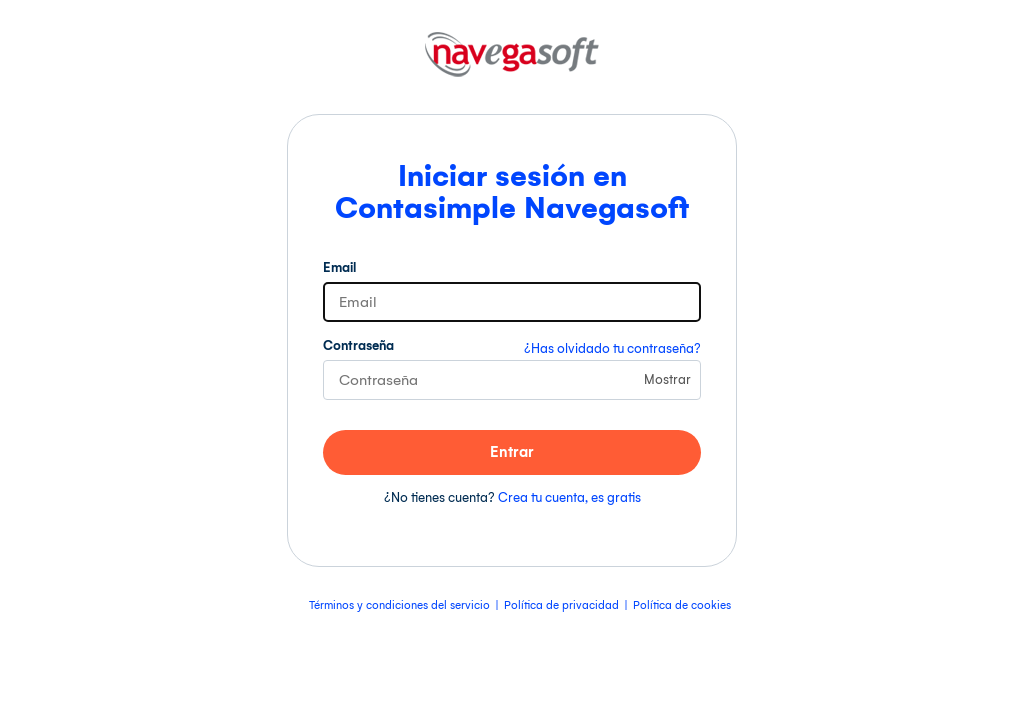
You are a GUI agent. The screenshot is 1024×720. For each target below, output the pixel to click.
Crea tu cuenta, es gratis (569, 497)
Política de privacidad (561, 605)
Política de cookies (682, 605)
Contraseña (358, 345)
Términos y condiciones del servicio (399, 605)
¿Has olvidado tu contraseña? (612, 348)
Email (339, 267)
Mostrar (667, 379)
